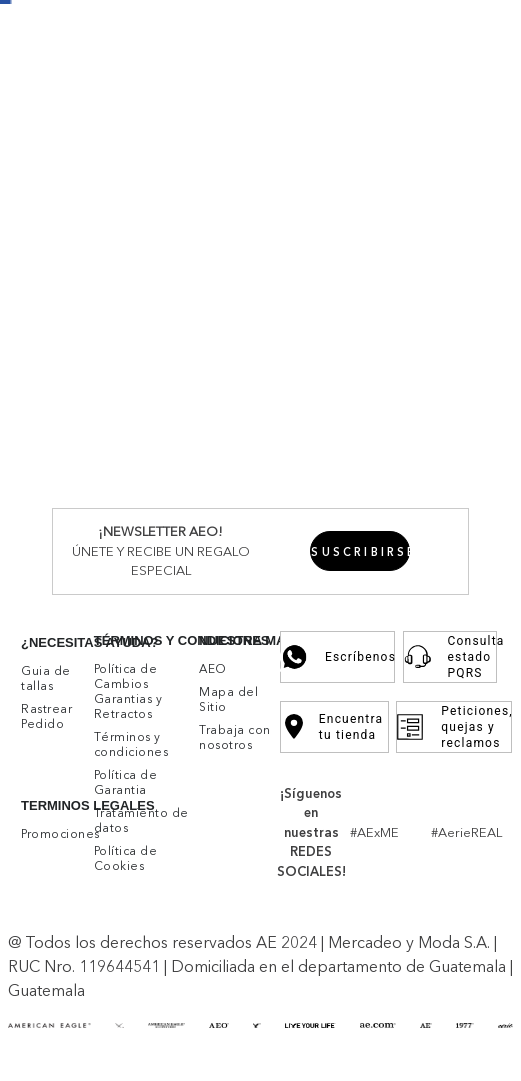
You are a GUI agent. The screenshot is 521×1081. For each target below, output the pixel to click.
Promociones (361, 27)
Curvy (136, 536)
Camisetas (261, 223)
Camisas (147, 352)
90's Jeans (386, 517)
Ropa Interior (162, 407)
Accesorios (442, 205)
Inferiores (73, 260)
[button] (496, 765)
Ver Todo (212, 168)
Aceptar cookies (208, 1015)
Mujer (120, 168)
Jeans (126, 278)
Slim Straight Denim (157, 480)
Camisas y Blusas (165, 223)
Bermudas (260, 388)
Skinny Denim (155, 462)
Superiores (78, 205)
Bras (121, 591)
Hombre (69, 168)
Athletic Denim (415, 462)
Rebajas (473, 223)
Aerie (160, 168)
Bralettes (168, 591)
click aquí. (184, 958)
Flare (97, 536)
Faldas (292, 278)
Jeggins (133, 517)
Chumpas (325, 241)
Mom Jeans (308, 517)
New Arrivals (84, 149)
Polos (98, 352)
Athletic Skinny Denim (283, 462)
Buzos (269, 241)
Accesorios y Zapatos (411, 581)
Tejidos (317, 352)
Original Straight (286, 480)
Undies (130, 664)
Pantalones (185, 278)
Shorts (247, 278)
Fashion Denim (397, 480)
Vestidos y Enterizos (175, 241)
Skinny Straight (214, 517)
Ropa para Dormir (433, 600)
